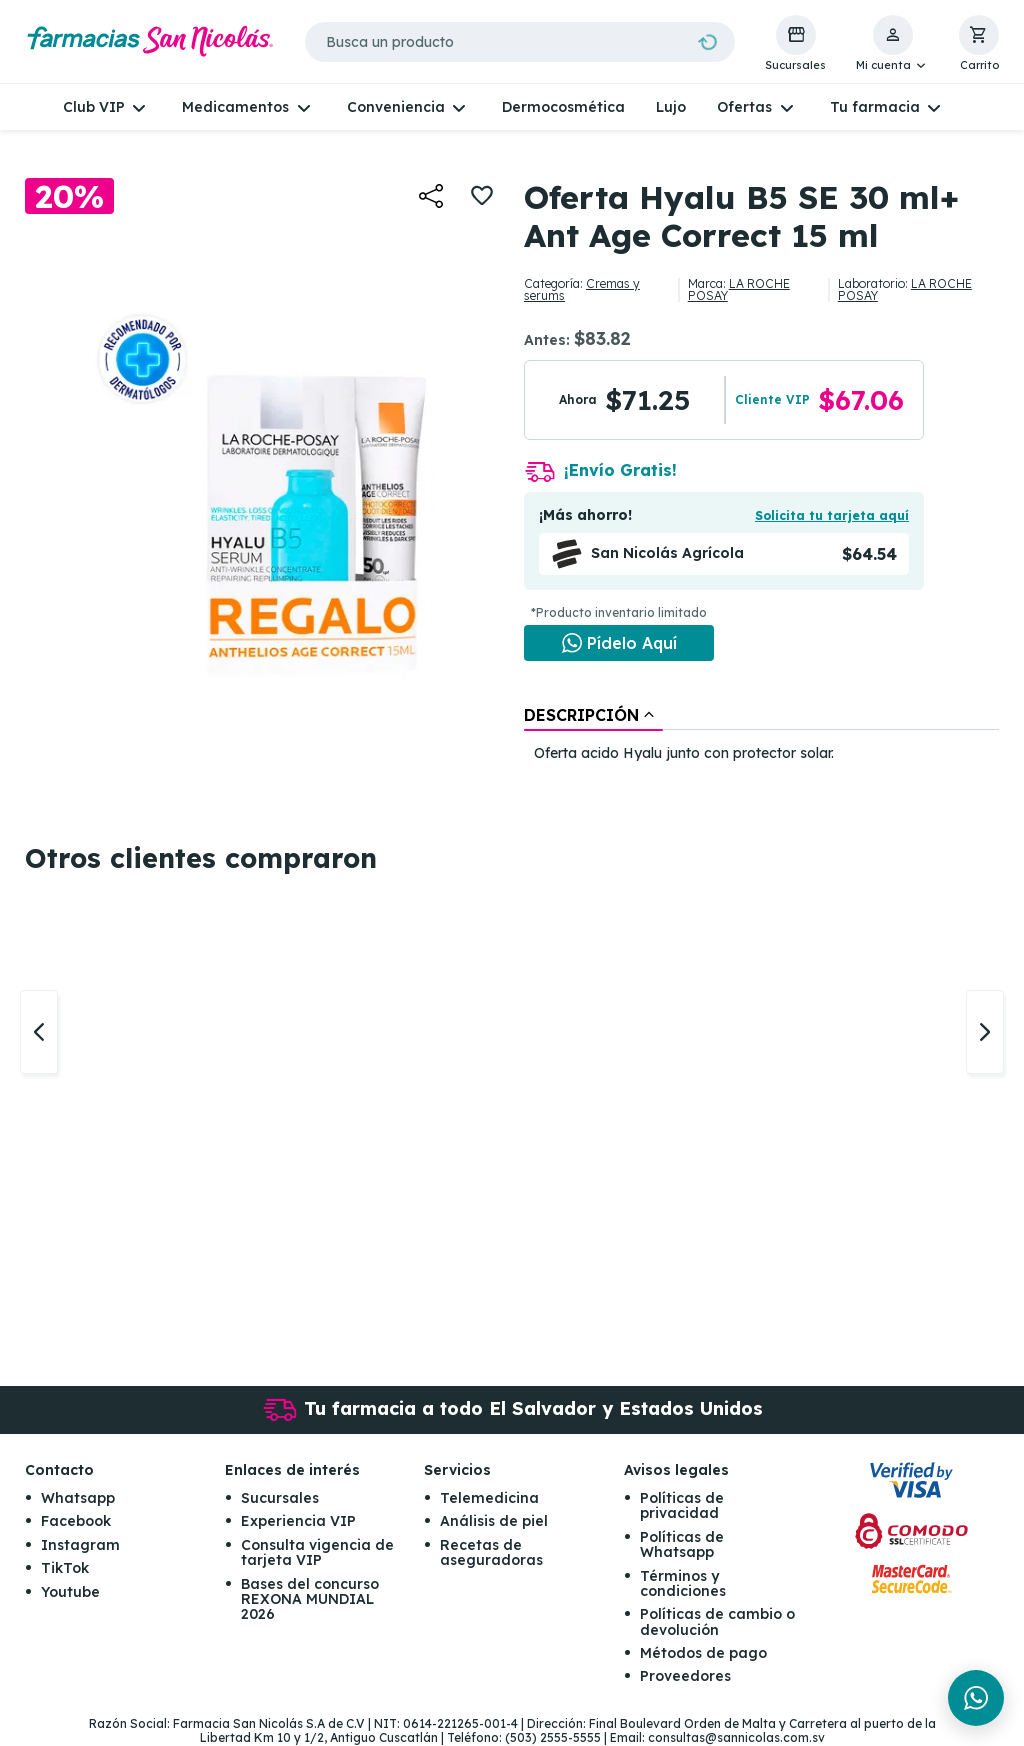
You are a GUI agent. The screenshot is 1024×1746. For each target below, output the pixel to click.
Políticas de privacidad (682, 1505)
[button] (892, 44)
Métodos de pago (703, 1653)
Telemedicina (489, 1498)
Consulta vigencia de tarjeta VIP (317, 1552)
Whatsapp (78, 1498)
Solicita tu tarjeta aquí (832, 515)
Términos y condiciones (683, 1583)
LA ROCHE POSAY (739, 289)
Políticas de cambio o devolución (717, 1621)
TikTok (65, 1568)
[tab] (593, 715)
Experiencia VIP (298, 1521)
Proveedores (685, 1677)
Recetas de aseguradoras (491, 1552)
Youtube (70, 1592)
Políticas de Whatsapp (682, 1544)
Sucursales (280, 1498)
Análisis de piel (494, 1521)
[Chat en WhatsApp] (619, 643)
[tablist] (761, 735)
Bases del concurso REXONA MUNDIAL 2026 (310, 1599)
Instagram (80, 1545)
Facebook (76, 1521)
